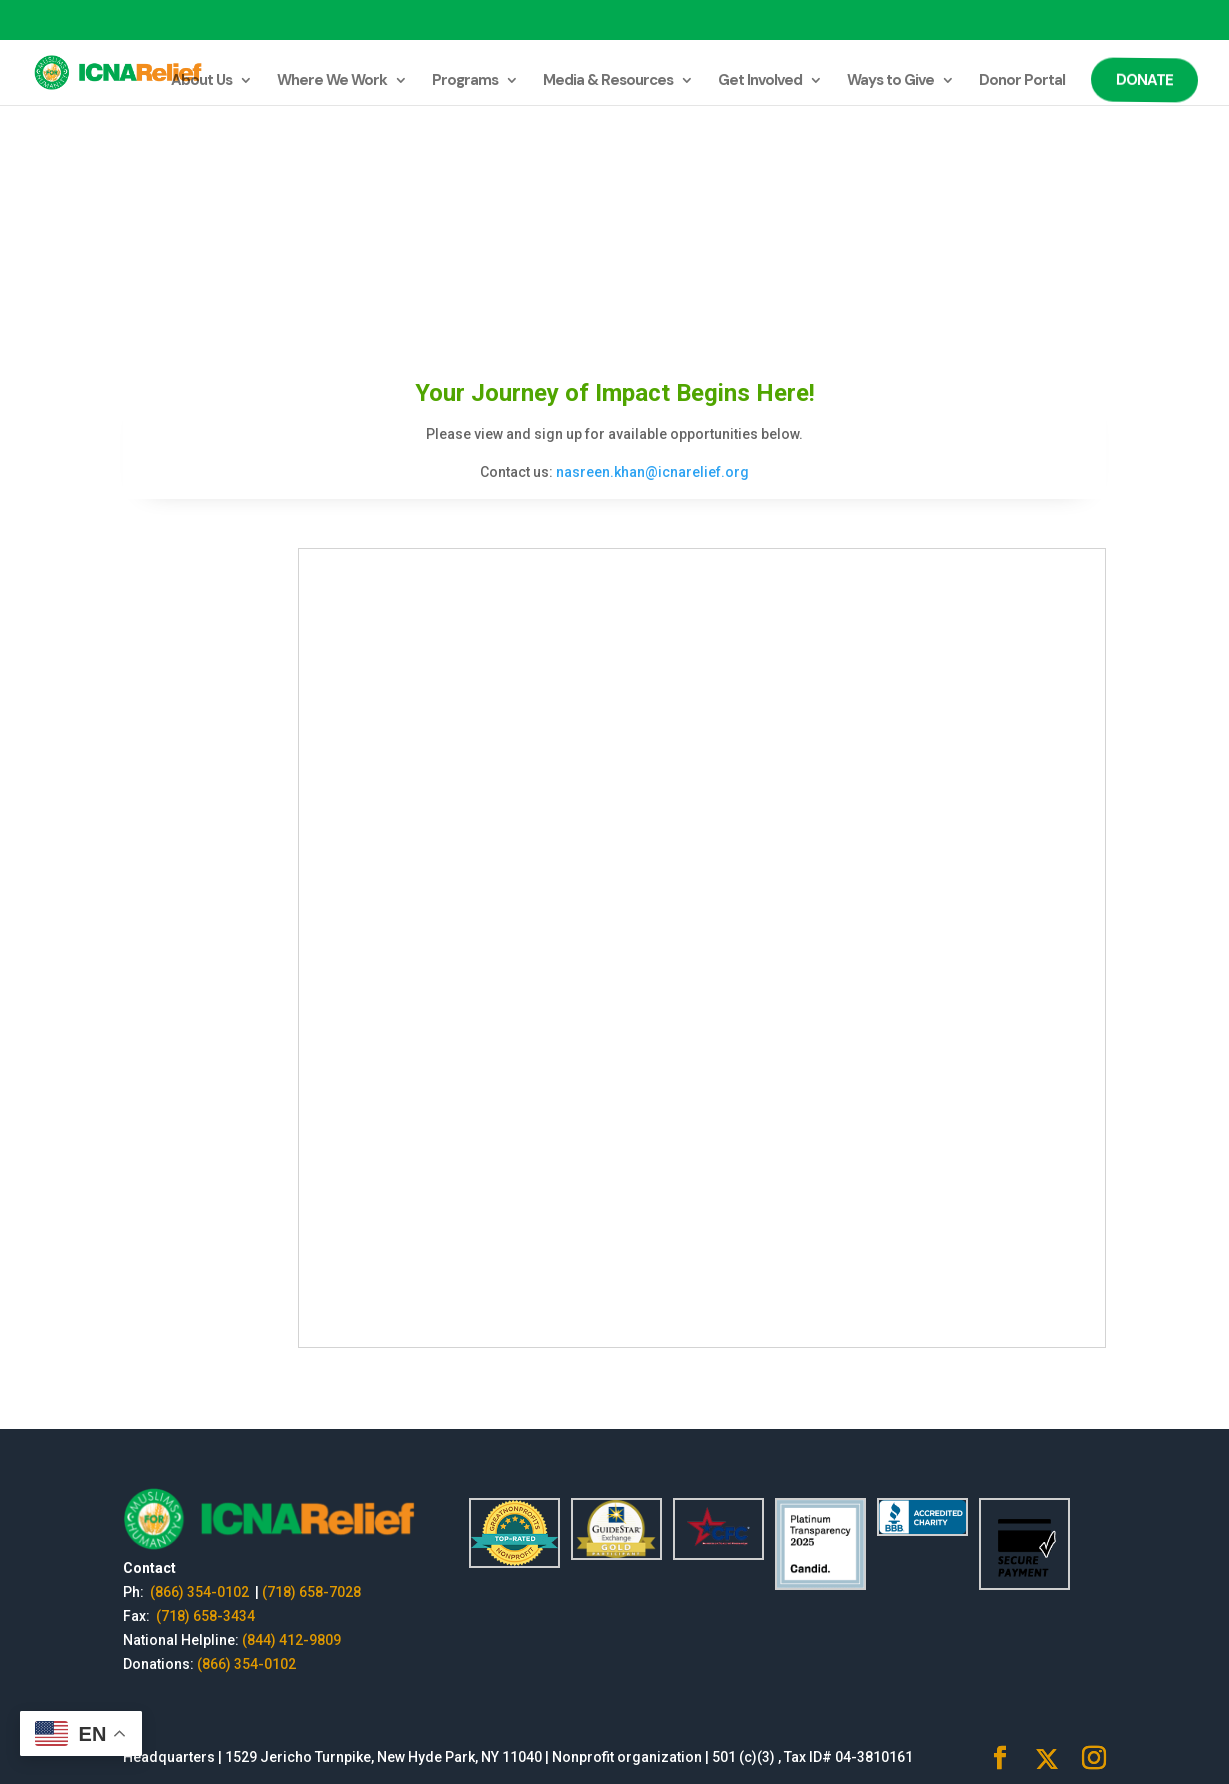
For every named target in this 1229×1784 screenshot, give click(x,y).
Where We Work (332, 81)
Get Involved (760, 81)
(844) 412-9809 (291, 1640)
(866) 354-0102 (201, 1592)
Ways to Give (890, 81)
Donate (1142, 80)
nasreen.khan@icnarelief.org (652, 472)
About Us (201, 81)
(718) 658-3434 (205, 1616)
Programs (465, 81)
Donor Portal (1022, 81)
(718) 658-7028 (311, 1592)
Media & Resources (608, 81)
